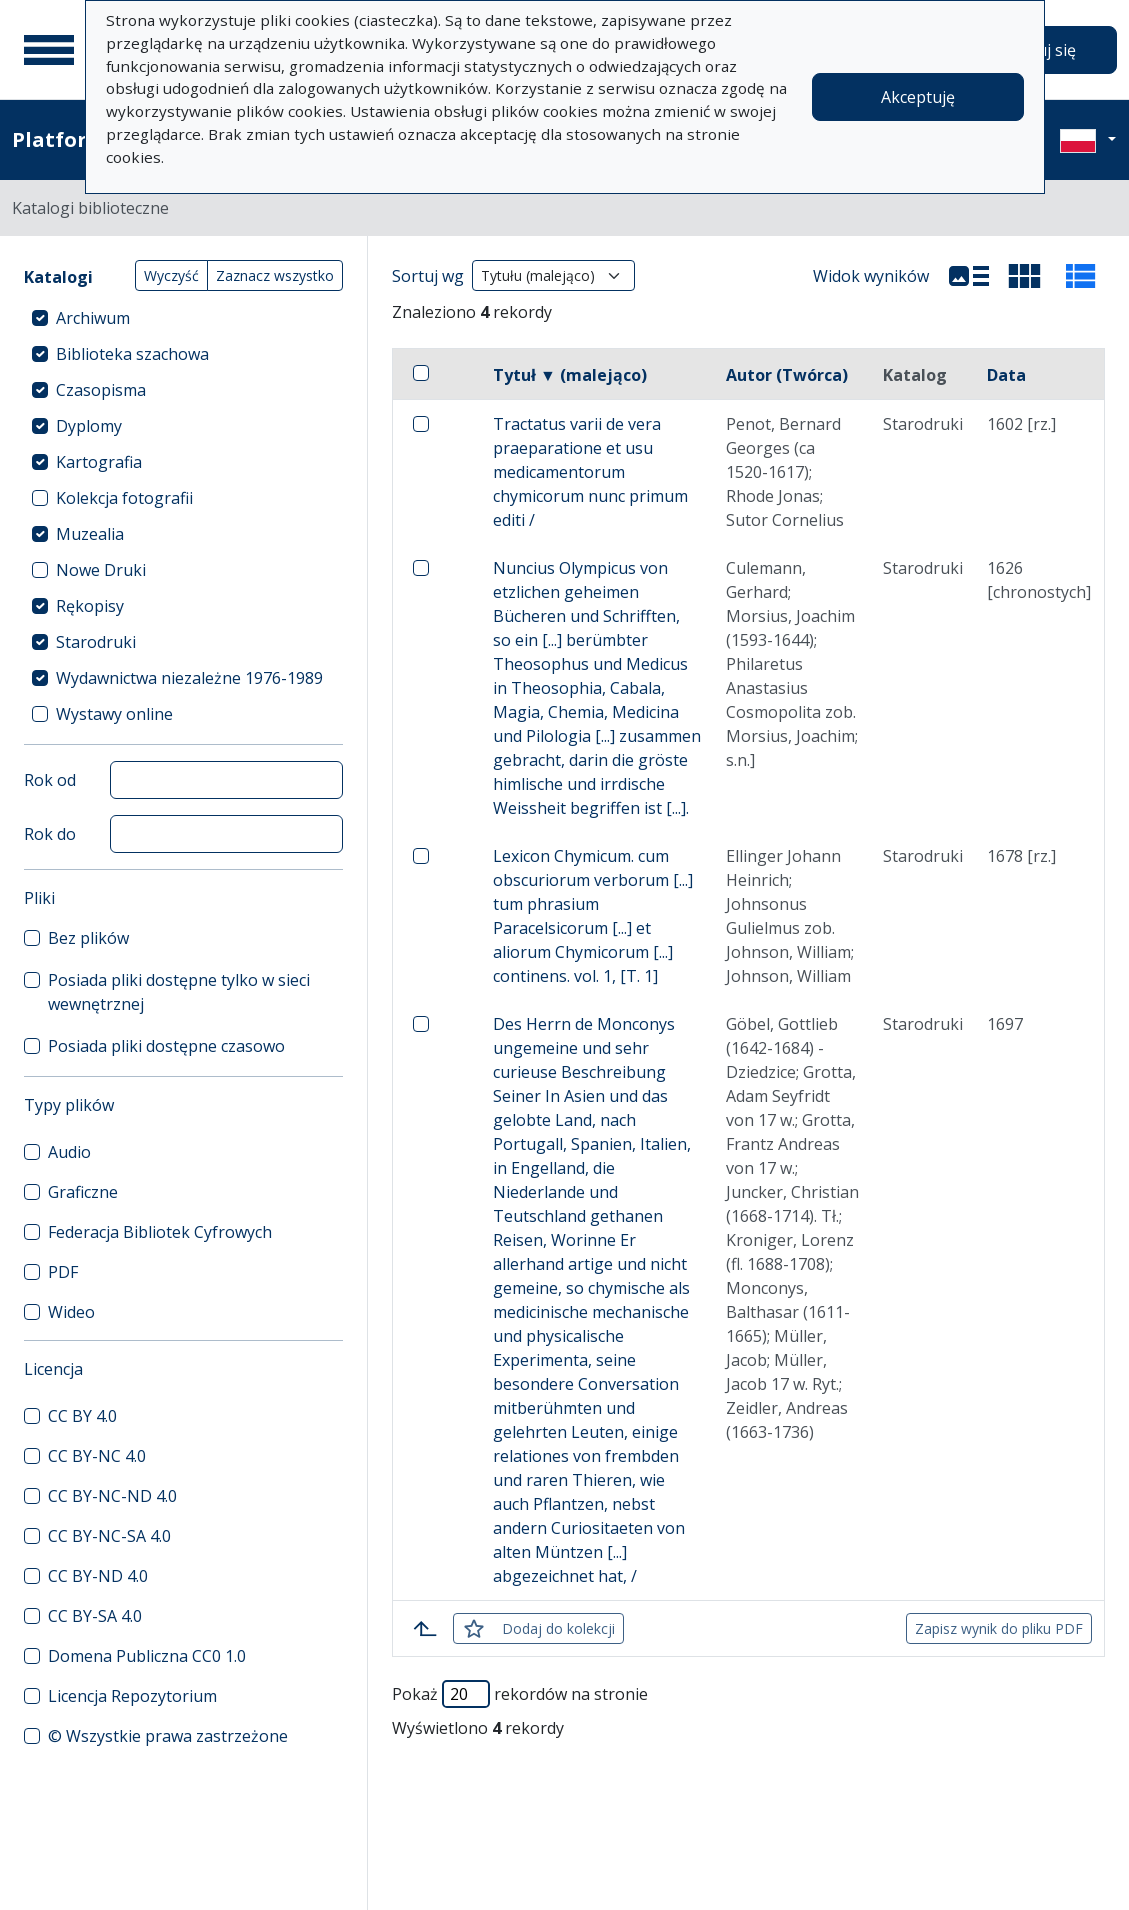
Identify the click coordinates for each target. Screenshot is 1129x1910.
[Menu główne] (49, 50)
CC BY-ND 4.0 (98, 1576)
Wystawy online (114, 714)
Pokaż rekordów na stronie (520, 1694)
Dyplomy (89, 426)
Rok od (50, 780)
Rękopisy (90, 606)
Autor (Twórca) (787, 375)
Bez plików (88, 938)
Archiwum (93, 318)
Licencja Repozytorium (132, 1696)
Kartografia (99, 462)
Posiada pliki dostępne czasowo (166, 1046)
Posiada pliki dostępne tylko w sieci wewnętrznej (179, 992)
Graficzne (83, 1192)
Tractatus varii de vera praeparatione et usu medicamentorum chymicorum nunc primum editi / (590, 472)
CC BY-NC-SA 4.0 (109, 1536)
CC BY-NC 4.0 (97, 1456)
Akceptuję (918, 97)
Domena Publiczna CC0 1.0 (147, 1656)
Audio (69, 1152)
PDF (63, 1272)
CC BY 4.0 (82, 1416)
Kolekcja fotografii (124, 498)
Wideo (71, 1312)
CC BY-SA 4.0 (95, 1616)
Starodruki (96, 642)
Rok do (50, 834)
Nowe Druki (101, 570)
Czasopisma (101, 390)
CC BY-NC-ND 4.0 (112, 1496)
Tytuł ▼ (570, 375)
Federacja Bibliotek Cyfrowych (160, 1232)
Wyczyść (171, 275)
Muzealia (90, 534)
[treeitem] (183, 318)
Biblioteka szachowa (132, 354)
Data (1006, 375)
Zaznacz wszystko (275, 275)
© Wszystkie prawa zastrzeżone (168, 1736)
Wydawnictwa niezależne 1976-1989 (189, 678)
